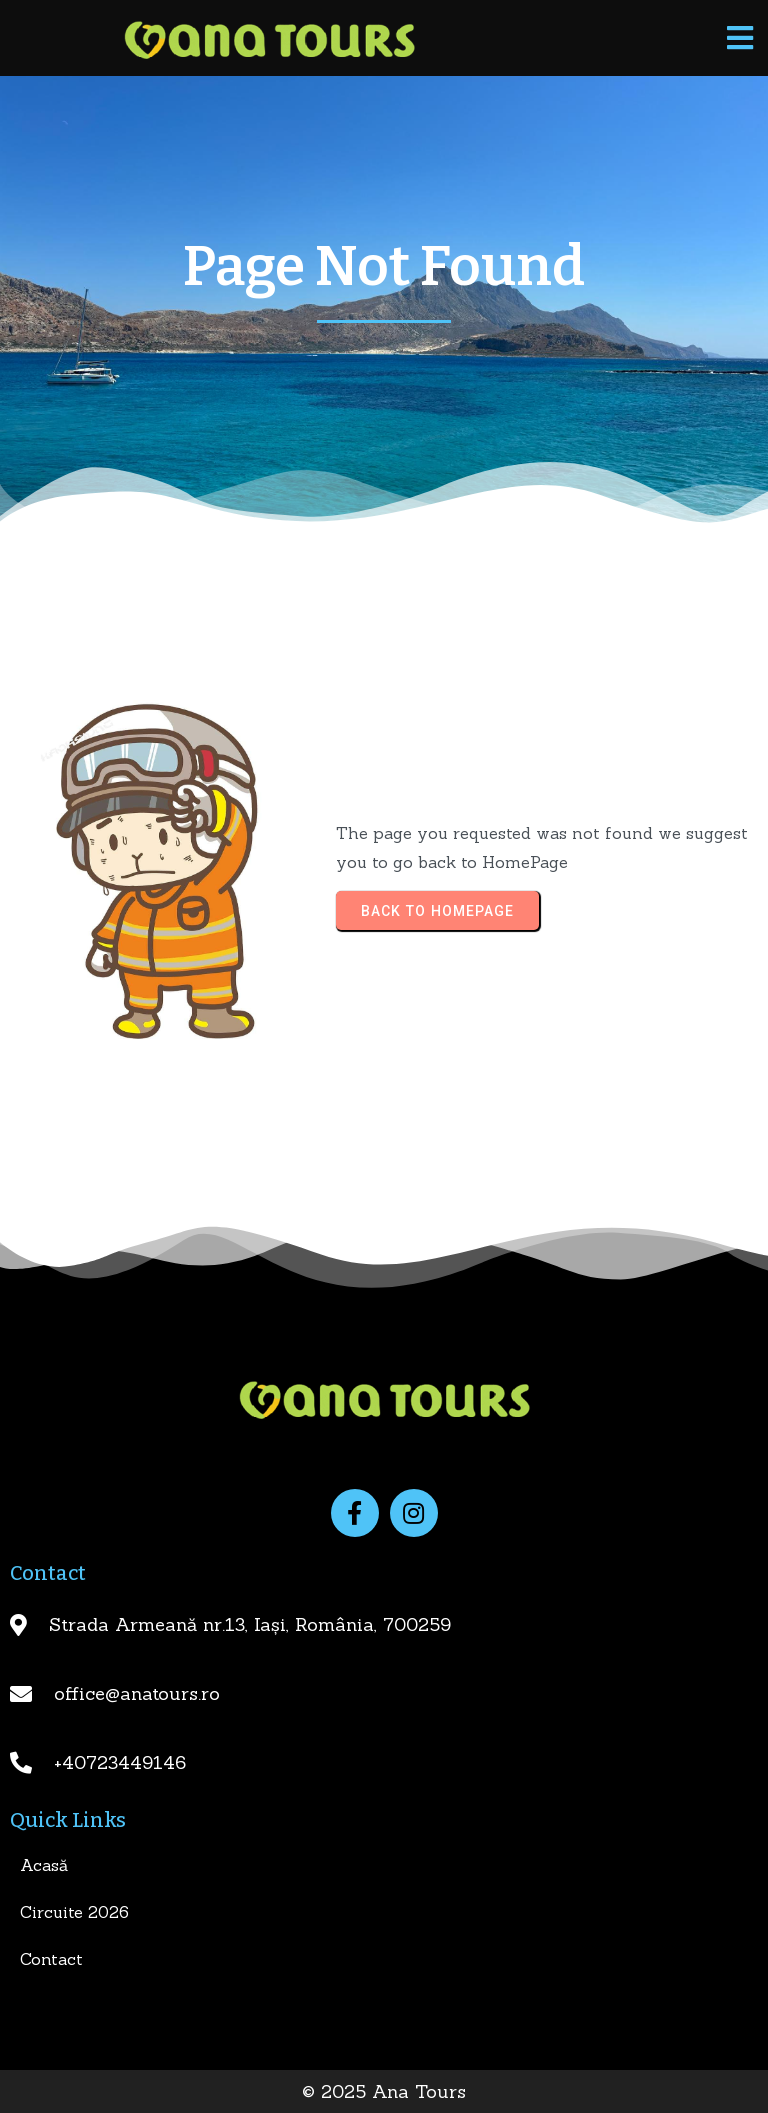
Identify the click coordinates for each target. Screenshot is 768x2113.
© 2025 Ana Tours (384, 2091)
